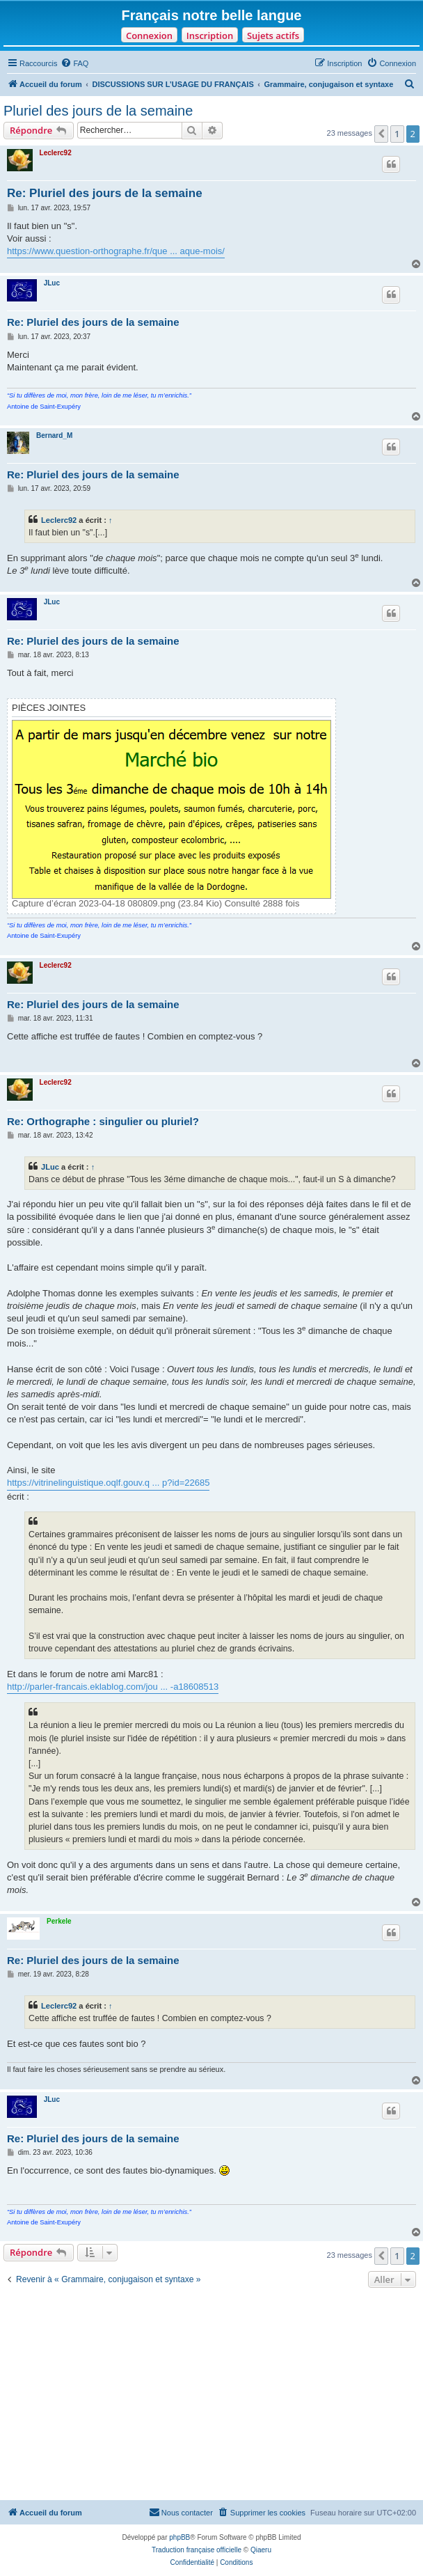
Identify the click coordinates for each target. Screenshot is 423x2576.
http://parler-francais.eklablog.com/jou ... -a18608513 (112, 1686)
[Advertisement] (211, 2395)
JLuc (52, 283)
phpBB (179, 2537)
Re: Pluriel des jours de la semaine (104, 193)
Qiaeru (260, 2550)
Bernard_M (54, 435)
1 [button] (396, 133)
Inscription (209, 35)
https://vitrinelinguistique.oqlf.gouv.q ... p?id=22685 (108, 1482)
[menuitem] (74, 63)
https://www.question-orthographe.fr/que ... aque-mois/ (116, 251)
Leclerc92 (56, 153)
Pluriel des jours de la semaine (98, 110)
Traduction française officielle (196, 2550)
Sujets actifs (273, 35)
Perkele (59, 1921)
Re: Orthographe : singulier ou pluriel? (103, 1121)
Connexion (149, 35)
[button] (381, 133)
